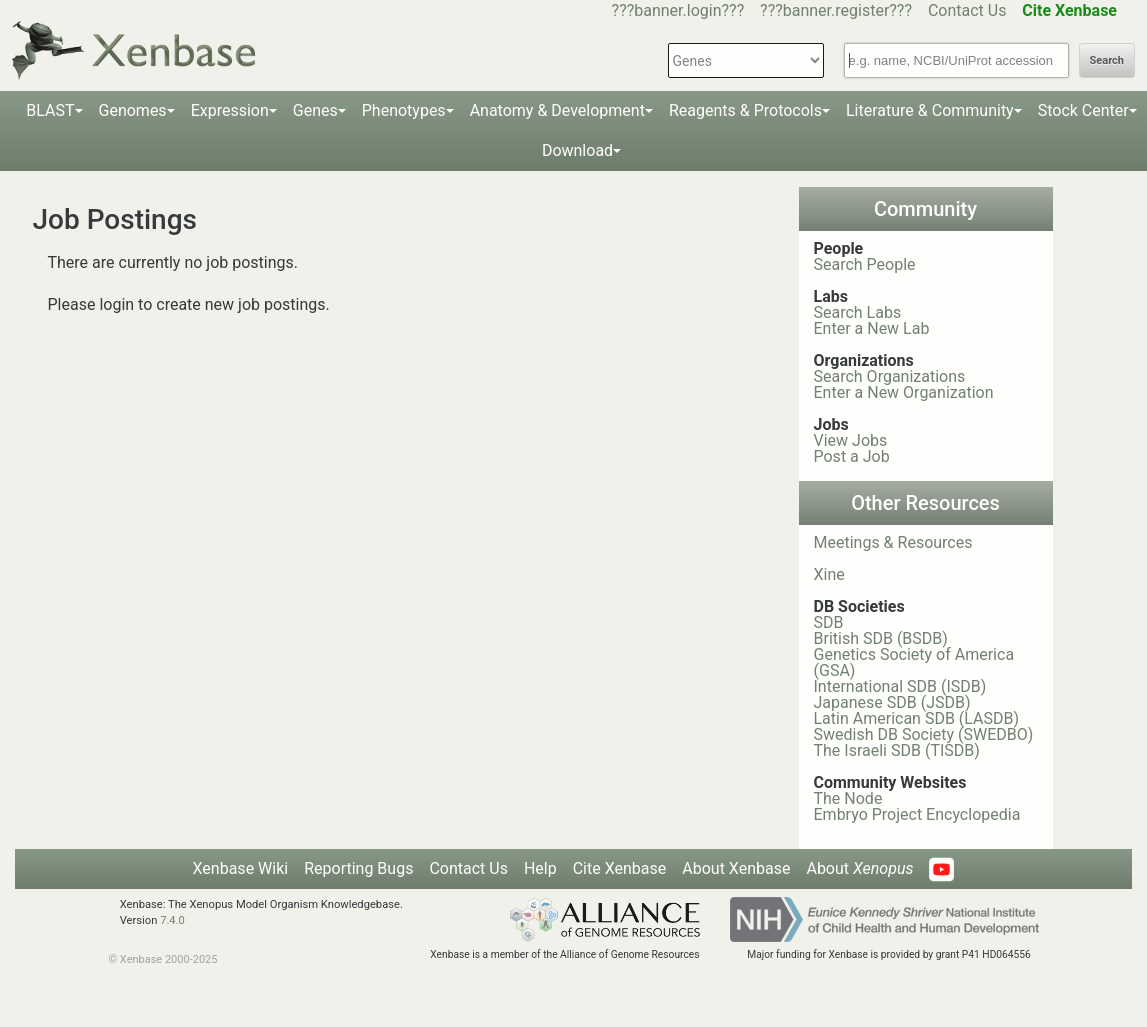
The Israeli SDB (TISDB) (897, 750)
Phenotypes (404, 110)
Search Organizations (890, 376)
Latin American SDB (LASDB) (917, 718)
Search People (865, 264)
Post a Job (852, 456)
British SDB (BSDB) (881, 638)
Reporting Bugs (358, 868)
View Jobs (851, 440)
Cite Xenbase (620, 868)
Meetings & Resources (893, 542)
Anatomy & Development (557, 110)
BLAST (50, 110)
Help (540, 868)
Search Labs (858, 312)
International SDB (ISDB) (900, 686)
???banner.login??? (678, 10)
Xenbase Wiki (241, 868)
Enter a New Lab (872, 328)
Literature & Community (930, 110)
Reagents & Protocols (745, 110)
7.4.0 (172, 920)
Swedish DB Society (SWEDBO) (924, 734)
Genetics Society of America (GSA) (914, 662)
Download (577, 150)
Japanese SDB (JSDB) (892, 702)
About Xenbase (736, 868)
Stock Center (1083, 110)
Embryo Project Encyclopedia (917, 814)
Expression (230, 110)
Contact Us (967, 10)
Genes (315, 110)
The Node (848, 798)
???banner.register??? (836, 10)
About (859, 868)
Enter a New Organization (904, 392)
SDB (829, 622)
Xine (829, 574)
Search (1107, 60)
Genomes (133, 110)
